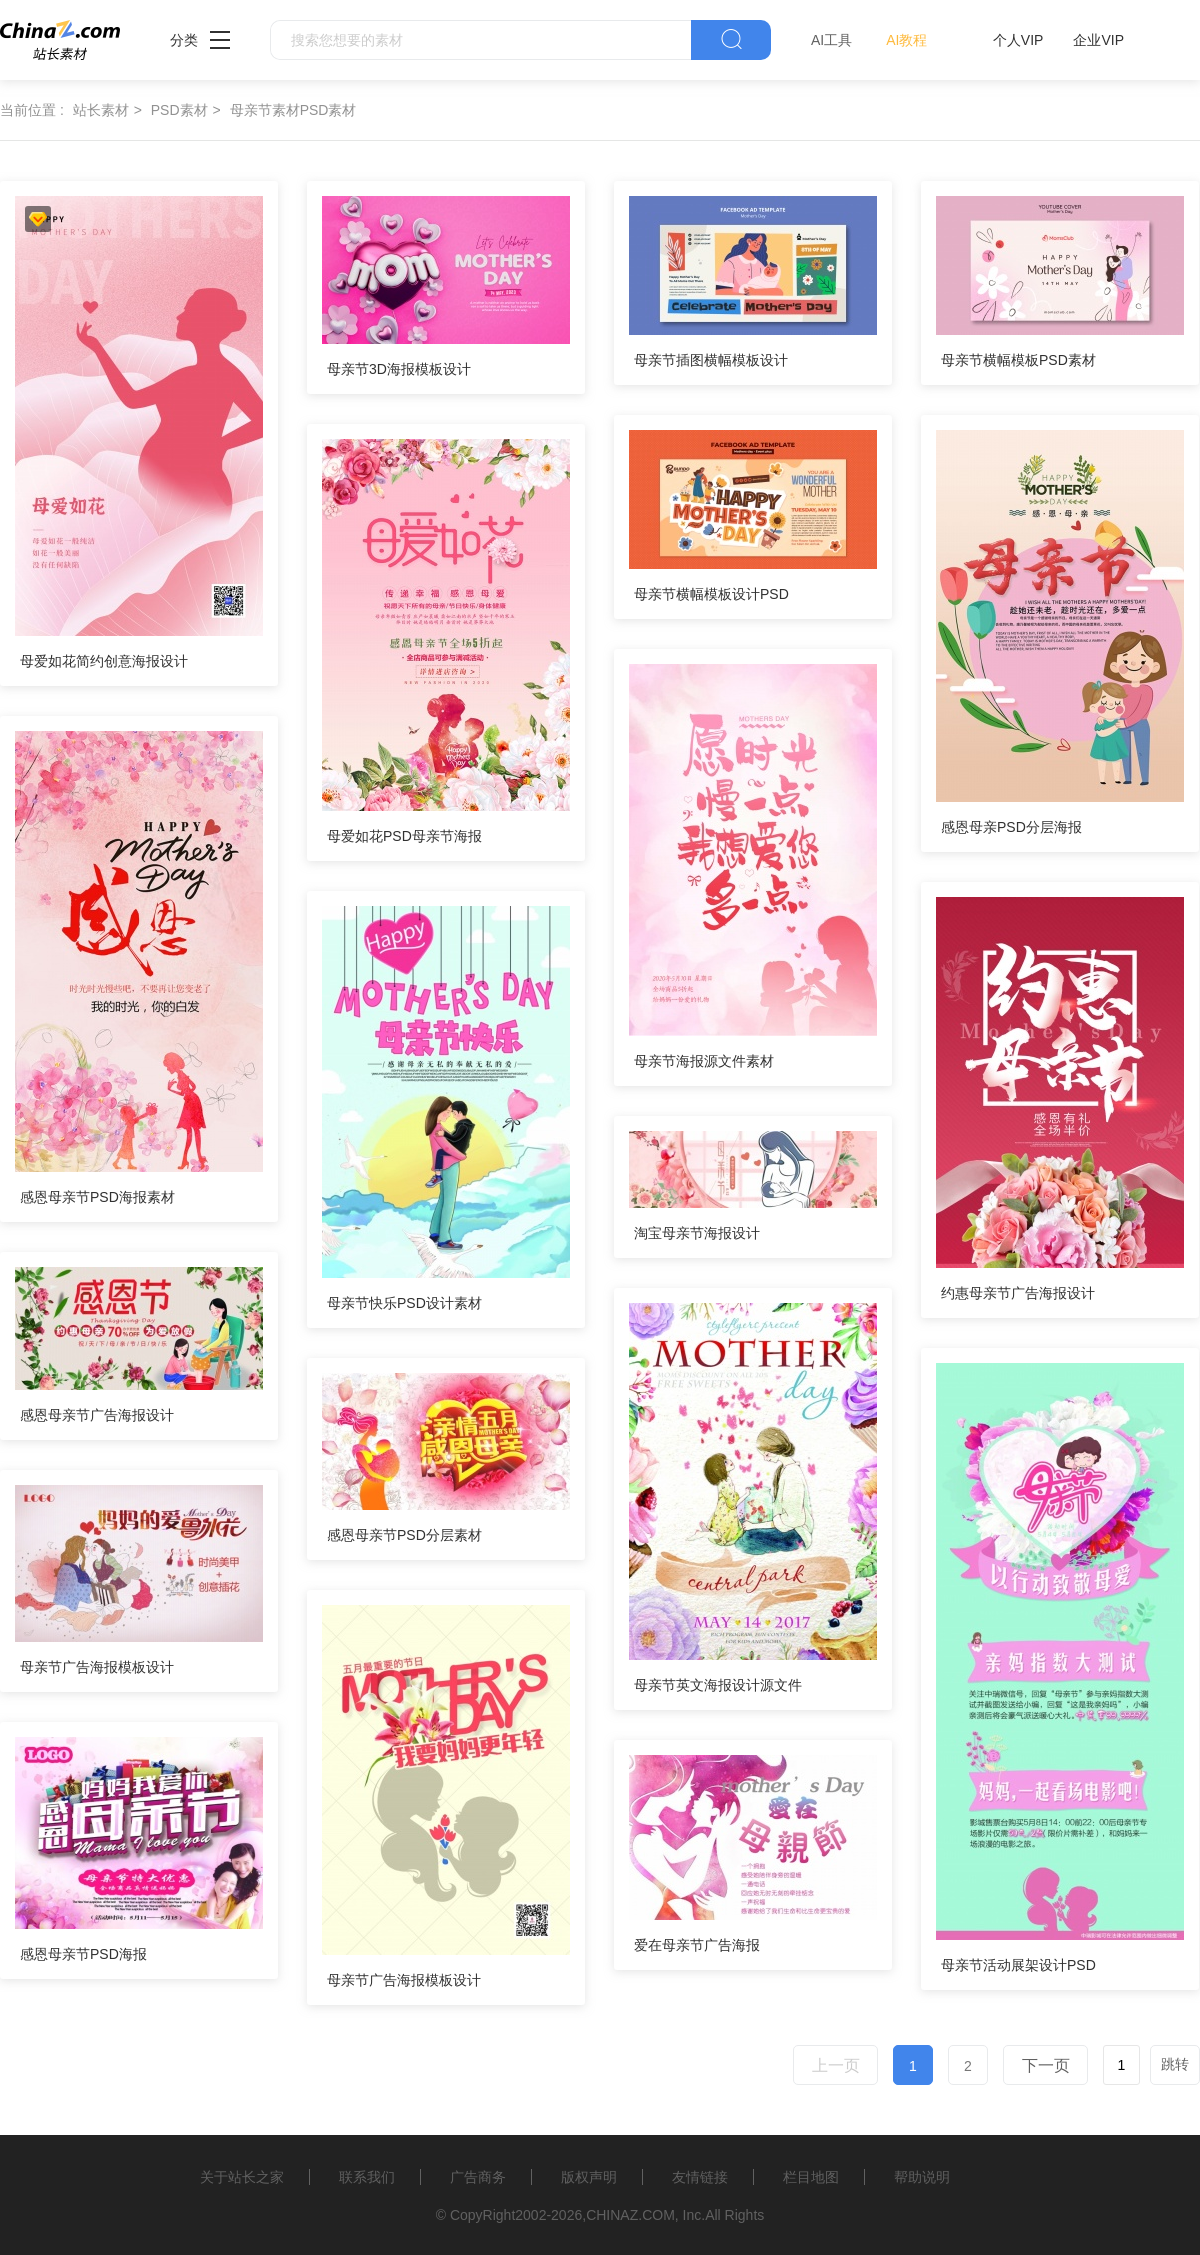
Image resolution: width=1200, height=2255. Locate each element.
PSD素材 (179, 110)
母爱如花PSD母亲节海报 (404, 836)
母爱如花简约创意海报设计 (104, 661)
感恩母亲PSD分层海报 (1011, 827)
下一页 (1046, 2065)
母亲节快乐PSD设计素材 (404, 1303)
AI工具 (831, 40)
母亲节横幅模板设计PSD (711, 594)
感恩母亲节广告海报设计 (97, 1415)
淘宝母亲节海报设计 (697, 1233)
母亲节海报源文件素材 (704, 1061)
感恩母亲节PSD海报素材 (97, 1197)
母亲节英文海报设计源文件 (718, 1685)
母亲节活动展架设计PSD (1018, 1965)
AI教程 (906, 40)
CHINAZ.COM (630, 2215)
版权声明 (589, 2177)
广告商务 (478, 2177)
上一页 (836, 2065)
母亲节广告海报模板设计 (97, 1667)
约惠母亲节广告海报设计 (1018, 1293)
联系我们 (367, 2177)
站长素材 (101, 110)
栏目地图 (811, 2177)
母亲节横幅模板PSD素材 (1018, 360)
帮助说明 (922, 2177)
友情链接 (700, 2177)
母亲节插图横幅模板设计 (711, 360)
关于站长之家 (242, 2177)
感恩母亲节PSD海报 (83, 1954)
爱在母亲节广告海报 (697, 1945)
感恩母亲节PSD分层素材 (404, 1535)
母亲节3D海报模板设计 (399, 369)
